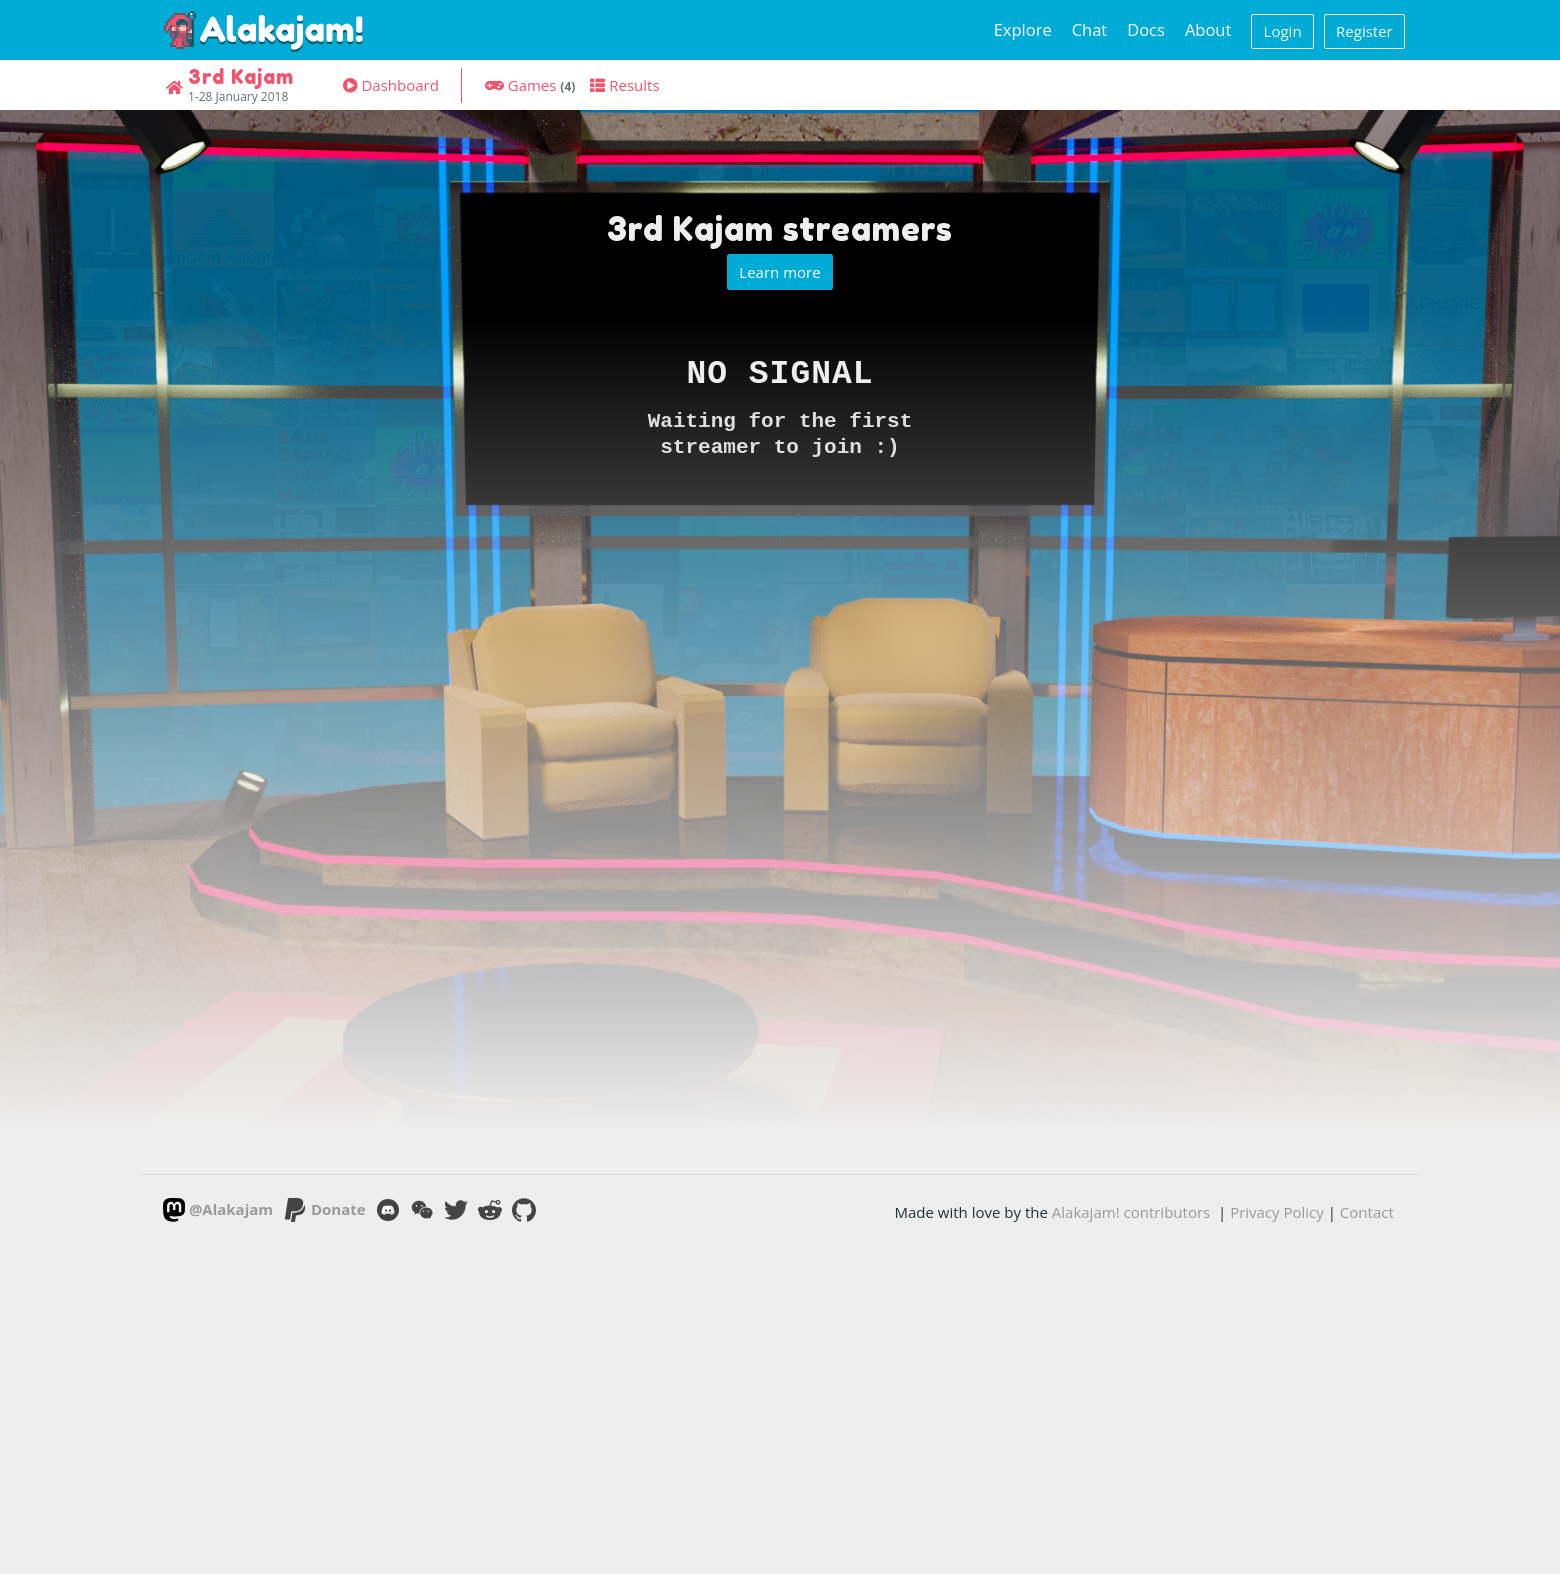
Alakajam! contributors (1131, 1212)
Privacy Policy (1277, 1212)
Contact (1367, 1212)
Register (1364, 31)
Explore (1023, 29)
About (1208, 29)
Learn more (779, 272)
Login (1283, 31)
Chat (1090, 29)
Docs (1146, 29)
